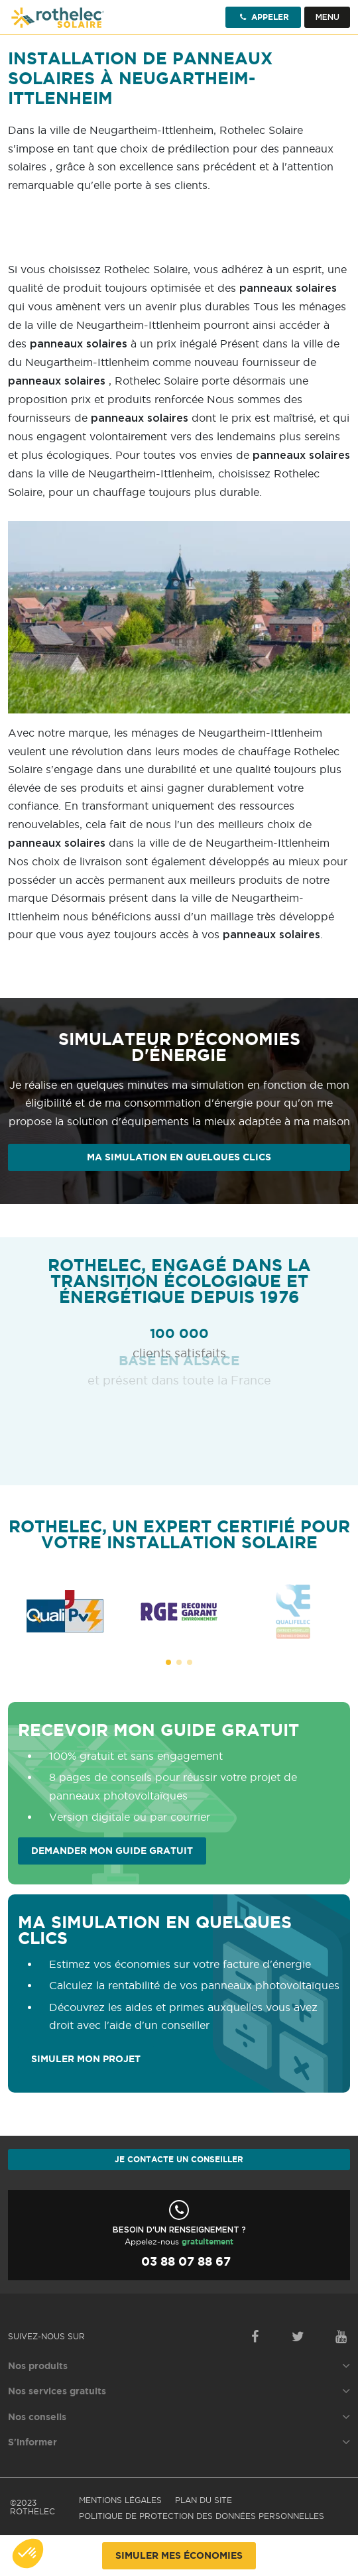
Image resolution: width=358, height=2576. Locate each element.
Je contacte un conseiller (179, 2159)
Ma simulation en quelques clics (179, 1157)
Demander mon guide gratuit (112, 1850)
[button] (168, 1662)
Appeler (263, 17)
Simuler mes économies (179, 2555)
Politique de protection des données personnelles (201, 2516)
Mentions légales (120, 2500)
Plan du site (203, 2500)
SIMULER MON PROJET (86, 2059)
